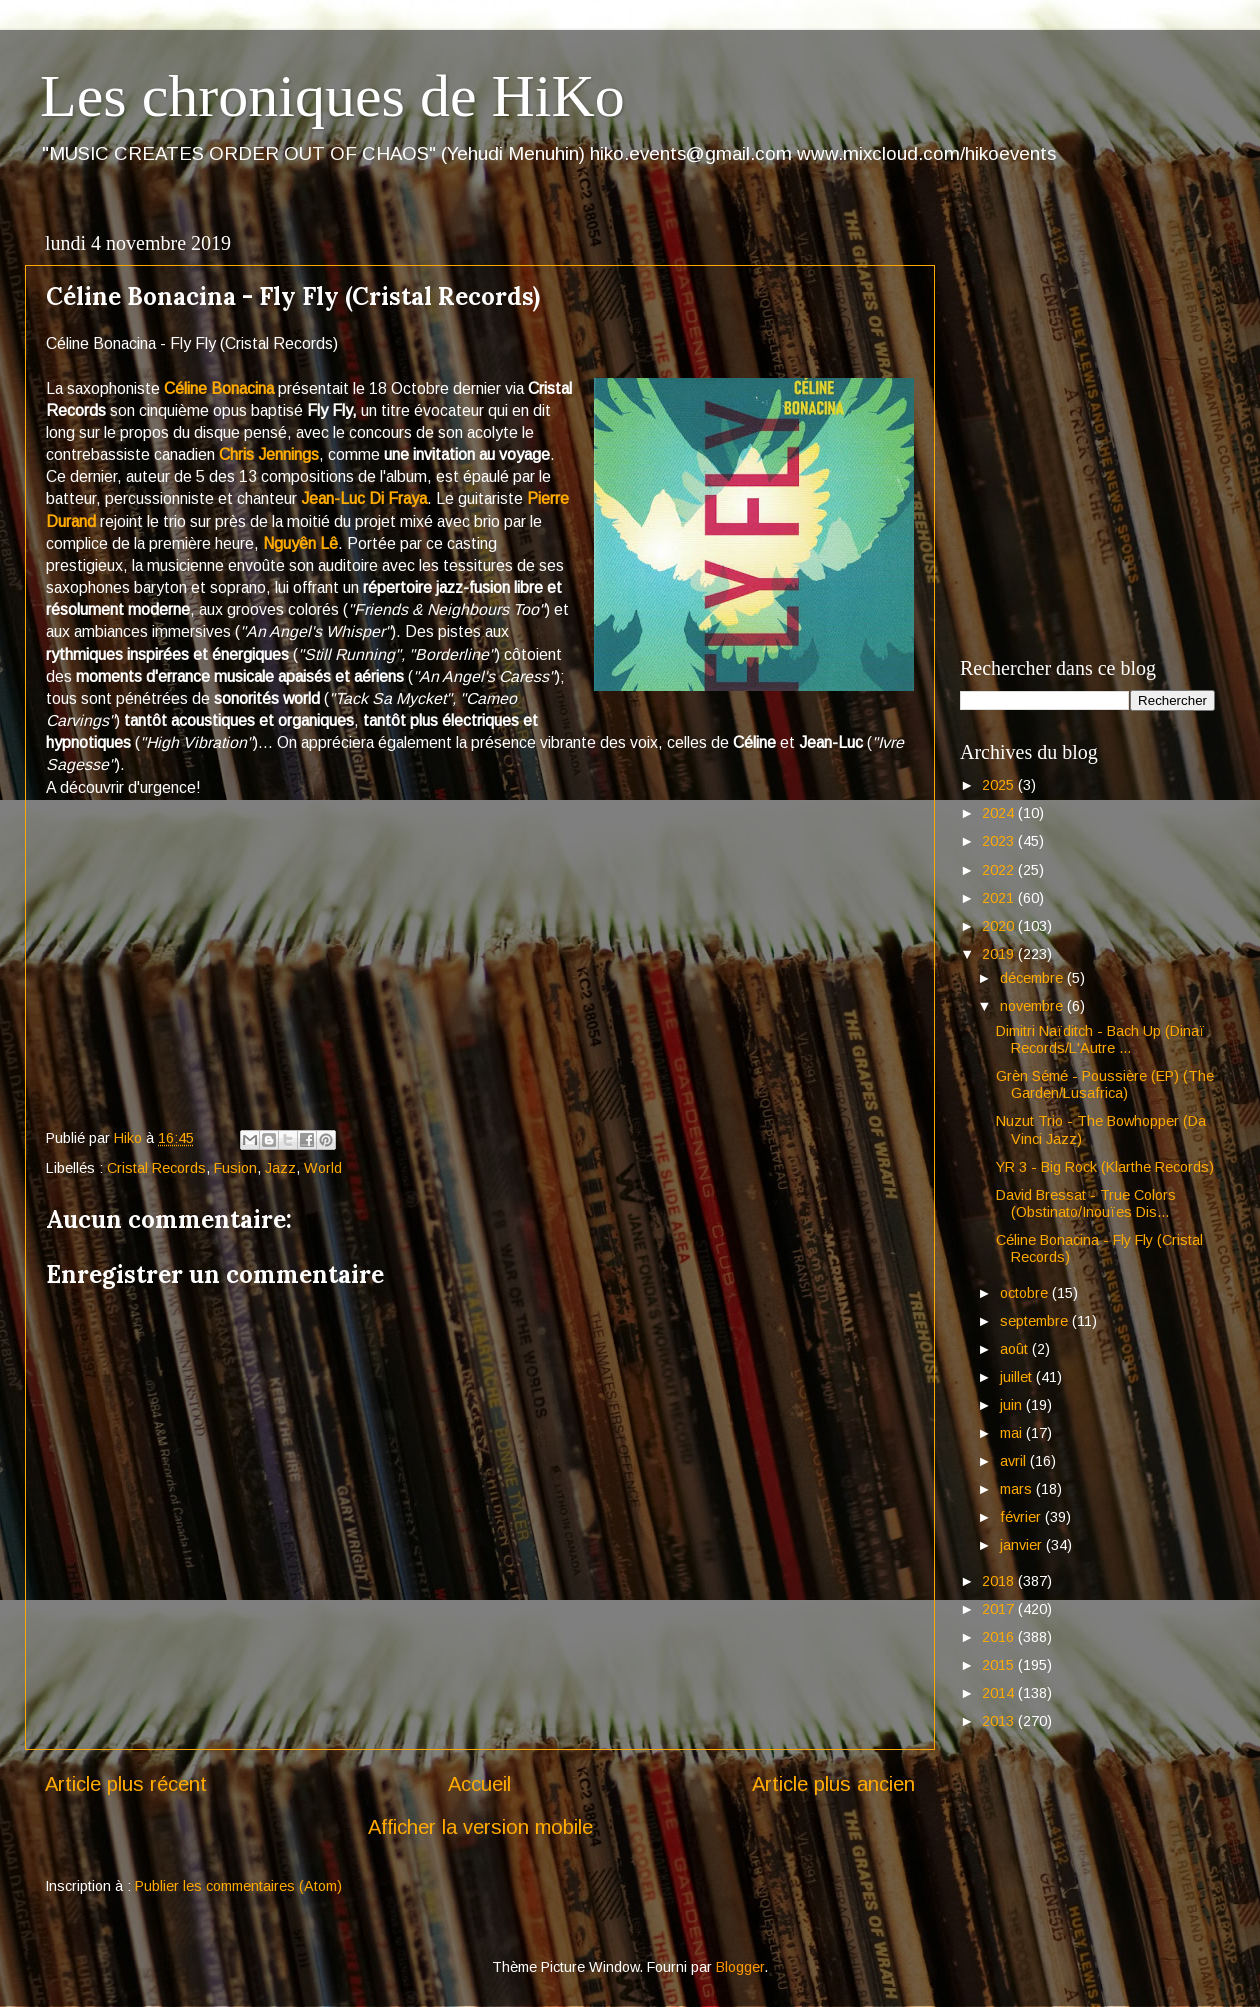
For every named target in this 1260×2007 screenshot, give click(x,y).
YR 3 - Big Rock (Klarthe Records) (1105, 1167)
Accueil (479, 1784)
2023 (1000, 841)
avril (1015, 1461)
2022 (1000, 870)
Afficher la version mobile (480, 1827)
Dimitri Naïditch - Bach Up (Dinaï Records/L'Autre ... (1100, 1039)
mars (1018, 1489)
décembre (1033, 978)
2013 (1000, 1721)
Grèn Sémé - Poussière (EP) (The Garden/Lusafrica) (1105, 1084)
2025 (1000, 785)
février (1022, 1517)
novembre (1033, 1006)
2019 (1000, 954)
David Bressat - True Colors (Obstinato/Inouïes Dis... (1086, 1203)
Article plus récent (126, 1784)
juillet (1018, 1377)
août (1016, 1349)
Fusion (235, 1168)
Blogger (740, 1967)
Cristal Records (156, 1168)
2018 (1000, 1581)
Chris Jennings (269, 454)
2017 (1000, 1609)
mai (1013, 1433)
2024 (1000, 813)
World (323, 1168)
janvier (1023, 1545)
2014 (1000, 1693)
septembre (1036, 1321)
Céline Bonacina (219, 388)
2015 (1000, 1665)
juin (1013, 1405)
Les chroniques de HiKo (332, 96)
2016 (1000, 1637)
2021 (1000, 898)
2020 (1000, 926)
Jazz (280, 1168)
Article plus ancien (833, 1784)
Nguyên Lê (300, 543)
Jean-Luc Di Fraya (364, 498)
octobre (1026, 1293)
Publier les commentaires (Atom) (238, 1886)
